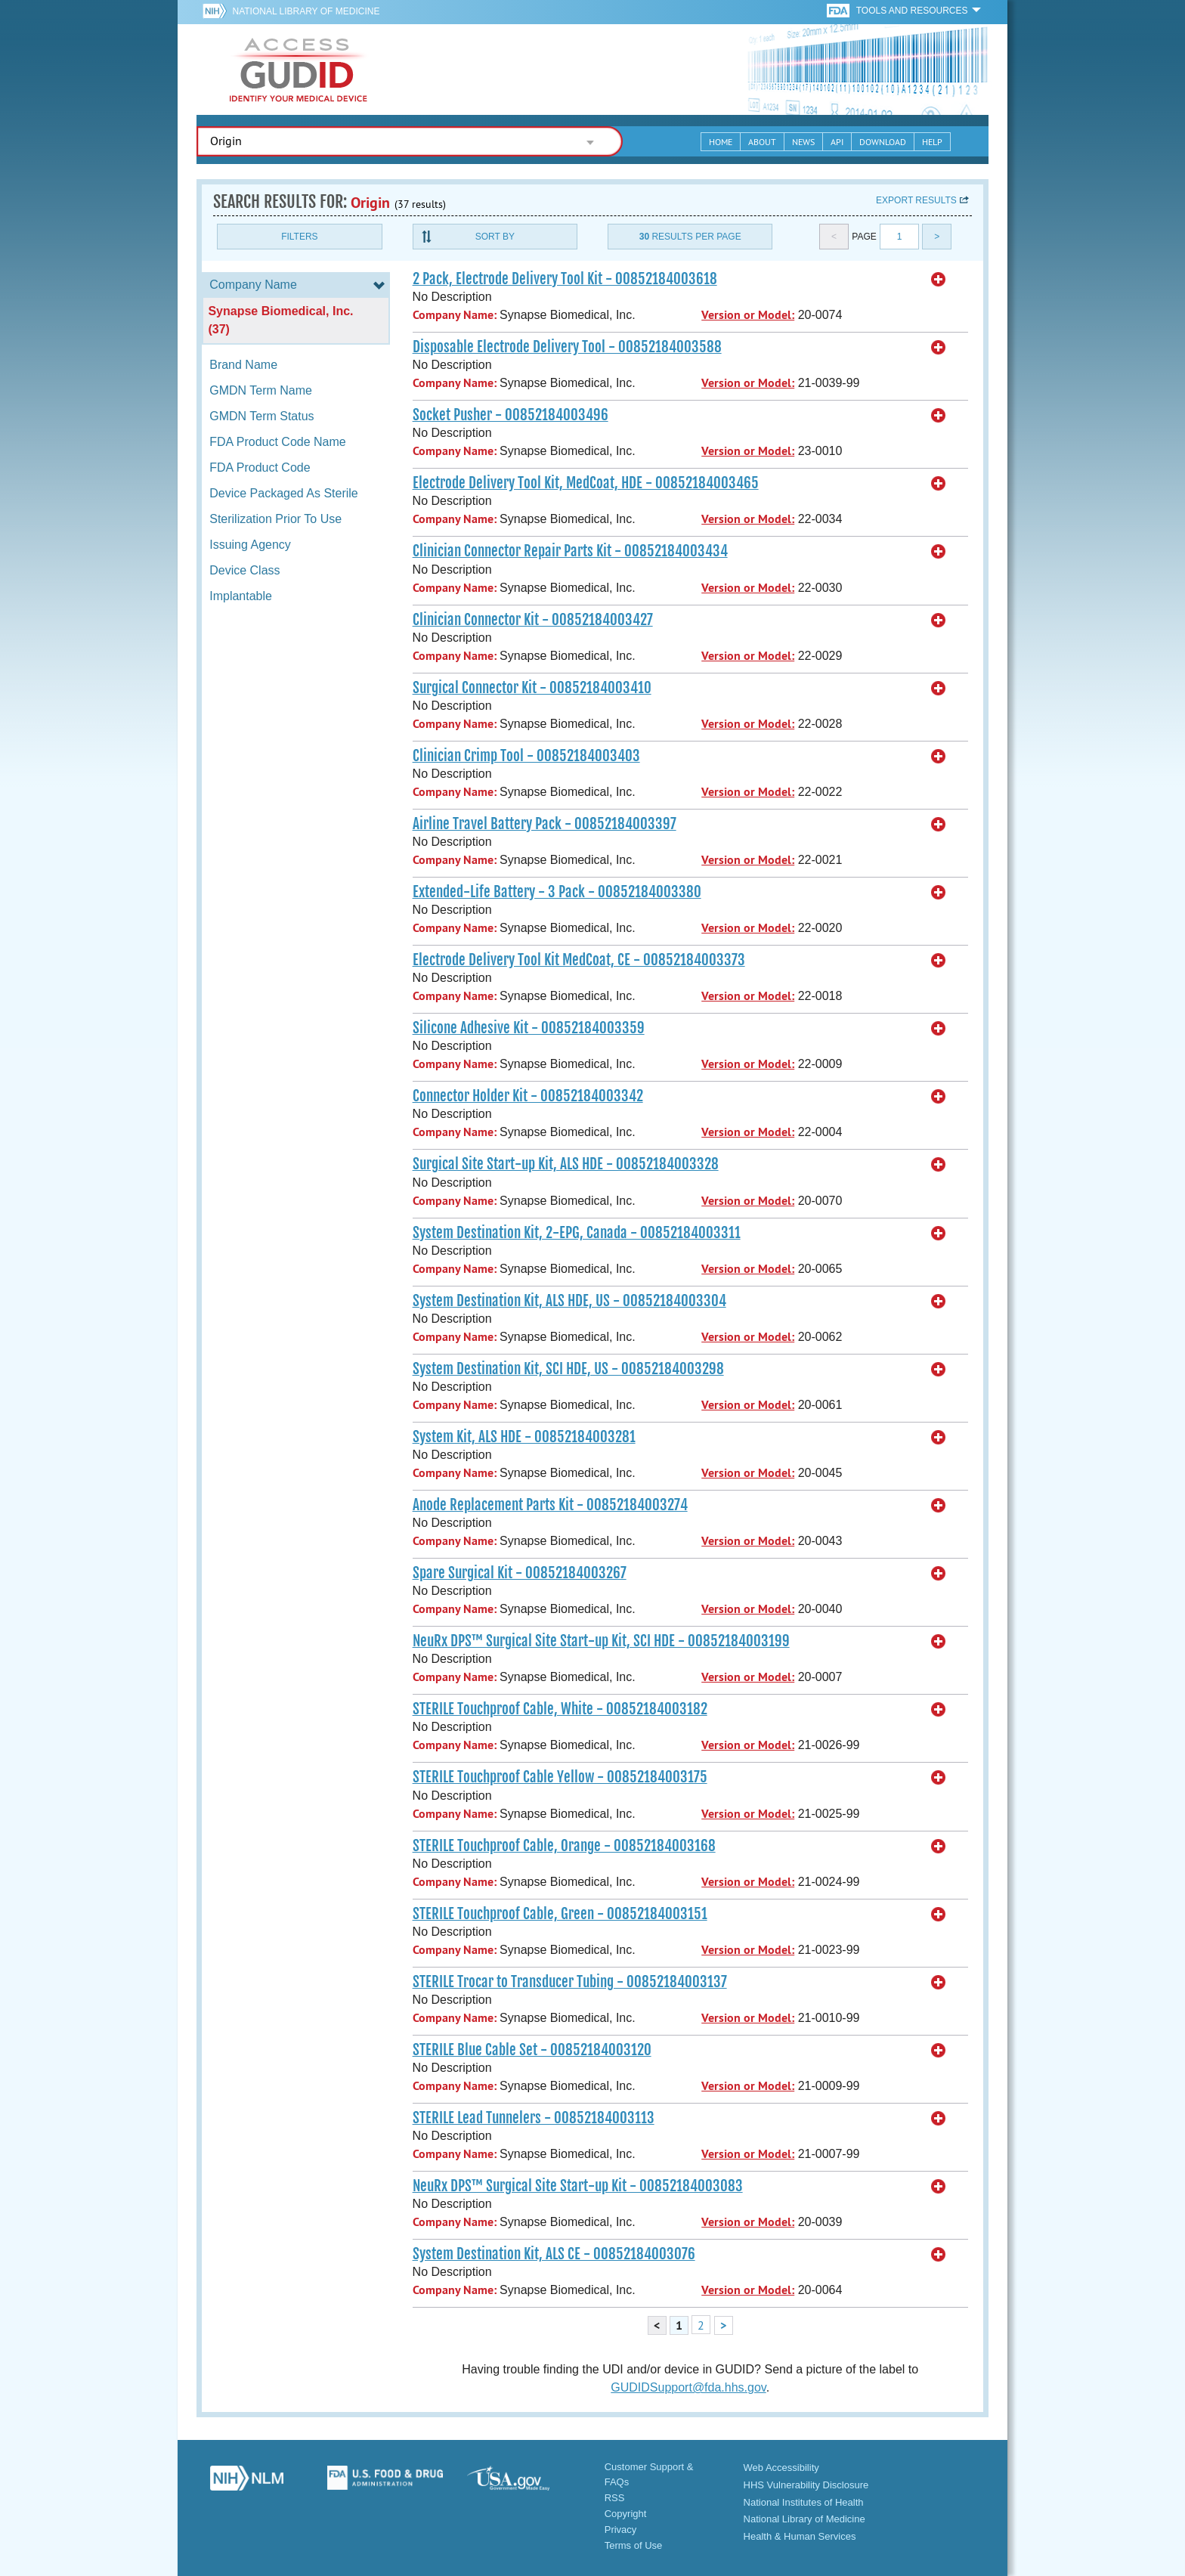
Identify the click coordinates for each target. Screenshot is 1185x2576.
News (803, 141)
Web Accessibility (781, 2467)
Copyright (626, 2513)
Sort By (495, 236)
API (837, 141)
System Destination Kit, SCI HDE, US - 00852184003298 (568, 1369)
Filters (299, 236)
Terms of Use (634, 2545)
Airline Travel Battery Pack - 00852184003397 (544, 824)
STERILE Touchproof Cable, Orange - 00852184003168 (564, 1846)
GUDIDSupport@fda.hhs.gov (688, 2387)
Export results (916, 200)
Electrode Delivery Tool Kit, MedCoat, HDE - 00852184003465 (586, 483)
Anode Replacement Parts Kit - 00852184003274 (550, 1505)
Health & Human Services (800, 2536)
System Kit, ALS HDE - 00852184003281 (524, 1437)
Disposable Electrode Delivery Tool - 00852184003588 (567, 347)
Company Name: (455, 315)
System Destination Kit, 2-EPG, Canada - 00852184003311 (577, 1233)
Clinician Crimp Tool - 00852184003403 (526, 756)
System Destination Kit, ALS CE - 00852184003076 (554, 2254)
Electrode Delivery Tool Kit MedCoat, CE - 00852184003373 (579, 960)
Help (932, 141)
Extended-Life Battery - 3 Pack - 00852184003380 (557, 892)
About (762, 141)
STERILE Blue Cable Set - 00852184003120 (532, 2050)
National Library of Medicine (305, 11)
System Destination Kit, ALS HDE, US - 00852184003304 (569, 1301)
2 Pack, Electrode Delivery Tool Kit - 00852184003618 (565, 279)
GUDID (298, 69)
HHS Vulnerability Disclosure (806, 2485)
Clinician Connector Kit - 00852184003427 (533, 620)
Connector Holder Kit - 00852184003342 (528, 1096)
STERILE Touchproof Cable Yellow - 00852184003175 (560, 1777)
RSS (615, 2497)
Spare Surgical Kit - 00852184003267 (520, 1573)
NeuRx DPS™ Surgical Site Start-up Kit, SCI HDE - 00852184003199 (601, 1641)
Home (720, 141)
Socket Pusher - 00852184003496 (510, 415)
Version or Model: (747, 315)
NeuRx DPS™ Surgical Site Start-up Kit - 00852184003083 (578, 2186)
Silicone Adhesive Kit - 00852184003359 (529, 1028)
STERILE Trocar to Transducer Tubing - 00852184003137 (570, 1982)
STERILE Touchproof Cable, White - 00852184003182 (560, 1709)
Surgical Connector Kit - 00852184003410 (532, 688)
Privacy (621, 2529)
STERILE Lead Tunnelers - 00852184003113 (533, 2118)
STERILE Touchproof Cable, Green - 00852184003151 (560, 1914)
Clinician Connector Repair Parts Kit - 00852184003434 (570, 551)
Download (882, 141)
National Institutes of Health (804, 2502)
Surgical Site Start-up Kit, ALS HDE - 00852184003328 (566, 1164)
